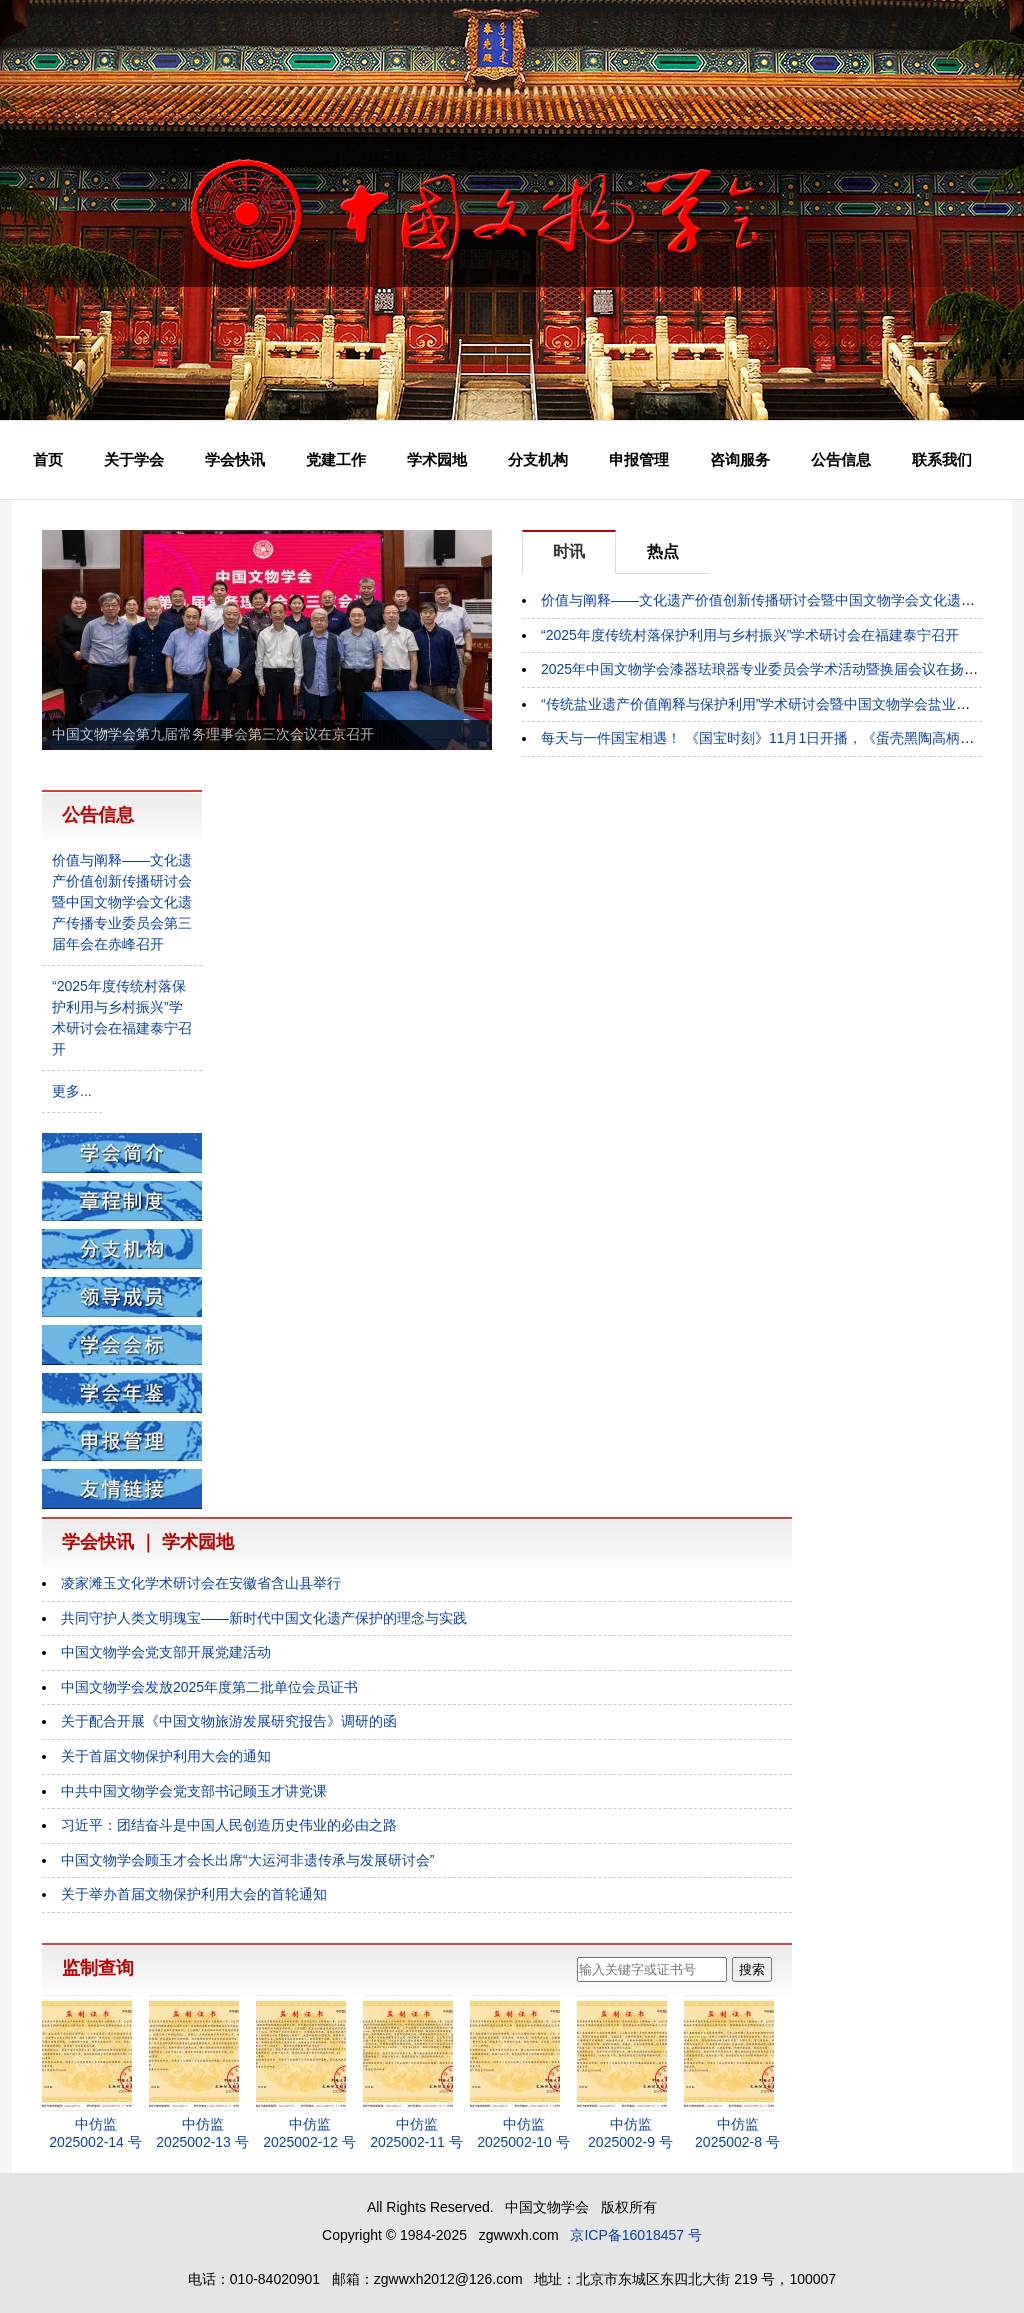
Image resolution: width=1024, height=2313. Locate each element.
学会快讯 (235, 459)
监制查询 (98, 1968)
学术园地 (437, 459)
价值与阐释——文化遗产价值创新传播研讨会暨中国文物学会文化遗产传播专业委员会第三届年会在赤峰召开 (122, 902)
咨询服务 (740, 459)
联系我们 (942, 459)
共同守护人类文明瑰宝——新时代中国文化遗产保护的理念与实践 (264, 1618)
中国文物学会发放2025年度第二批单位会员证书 (209, 1687)
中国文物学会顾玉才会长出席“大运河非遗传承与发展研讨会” (247, 1860)
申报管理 (639, 459)
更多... (72, 1091)
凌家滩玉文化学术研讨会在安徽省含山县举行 (201, 1583)
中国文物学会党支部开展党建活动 (166, 1652)
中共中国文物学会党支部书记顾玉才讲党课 (194, 1791)
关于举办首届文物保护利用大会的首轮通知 (194, 1894)
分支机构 (538, 459)
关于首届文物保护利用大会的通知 (166, 1756)
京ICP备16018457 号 (636, 2235)
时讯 (569, 551)
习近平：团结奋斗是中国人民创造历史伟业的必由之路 (229, 1825)
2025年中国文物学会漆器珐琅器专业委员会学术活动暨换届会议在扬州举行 (773, 669)
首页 (48, 459)
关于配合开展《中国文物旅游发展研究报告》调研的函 (229, 1721)
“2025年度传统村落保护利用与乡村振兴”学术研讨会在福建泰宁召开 (750, 635)
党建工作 (336, 459)
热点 (663, 551)
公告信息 (841, 459)
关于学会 (134, 459)
